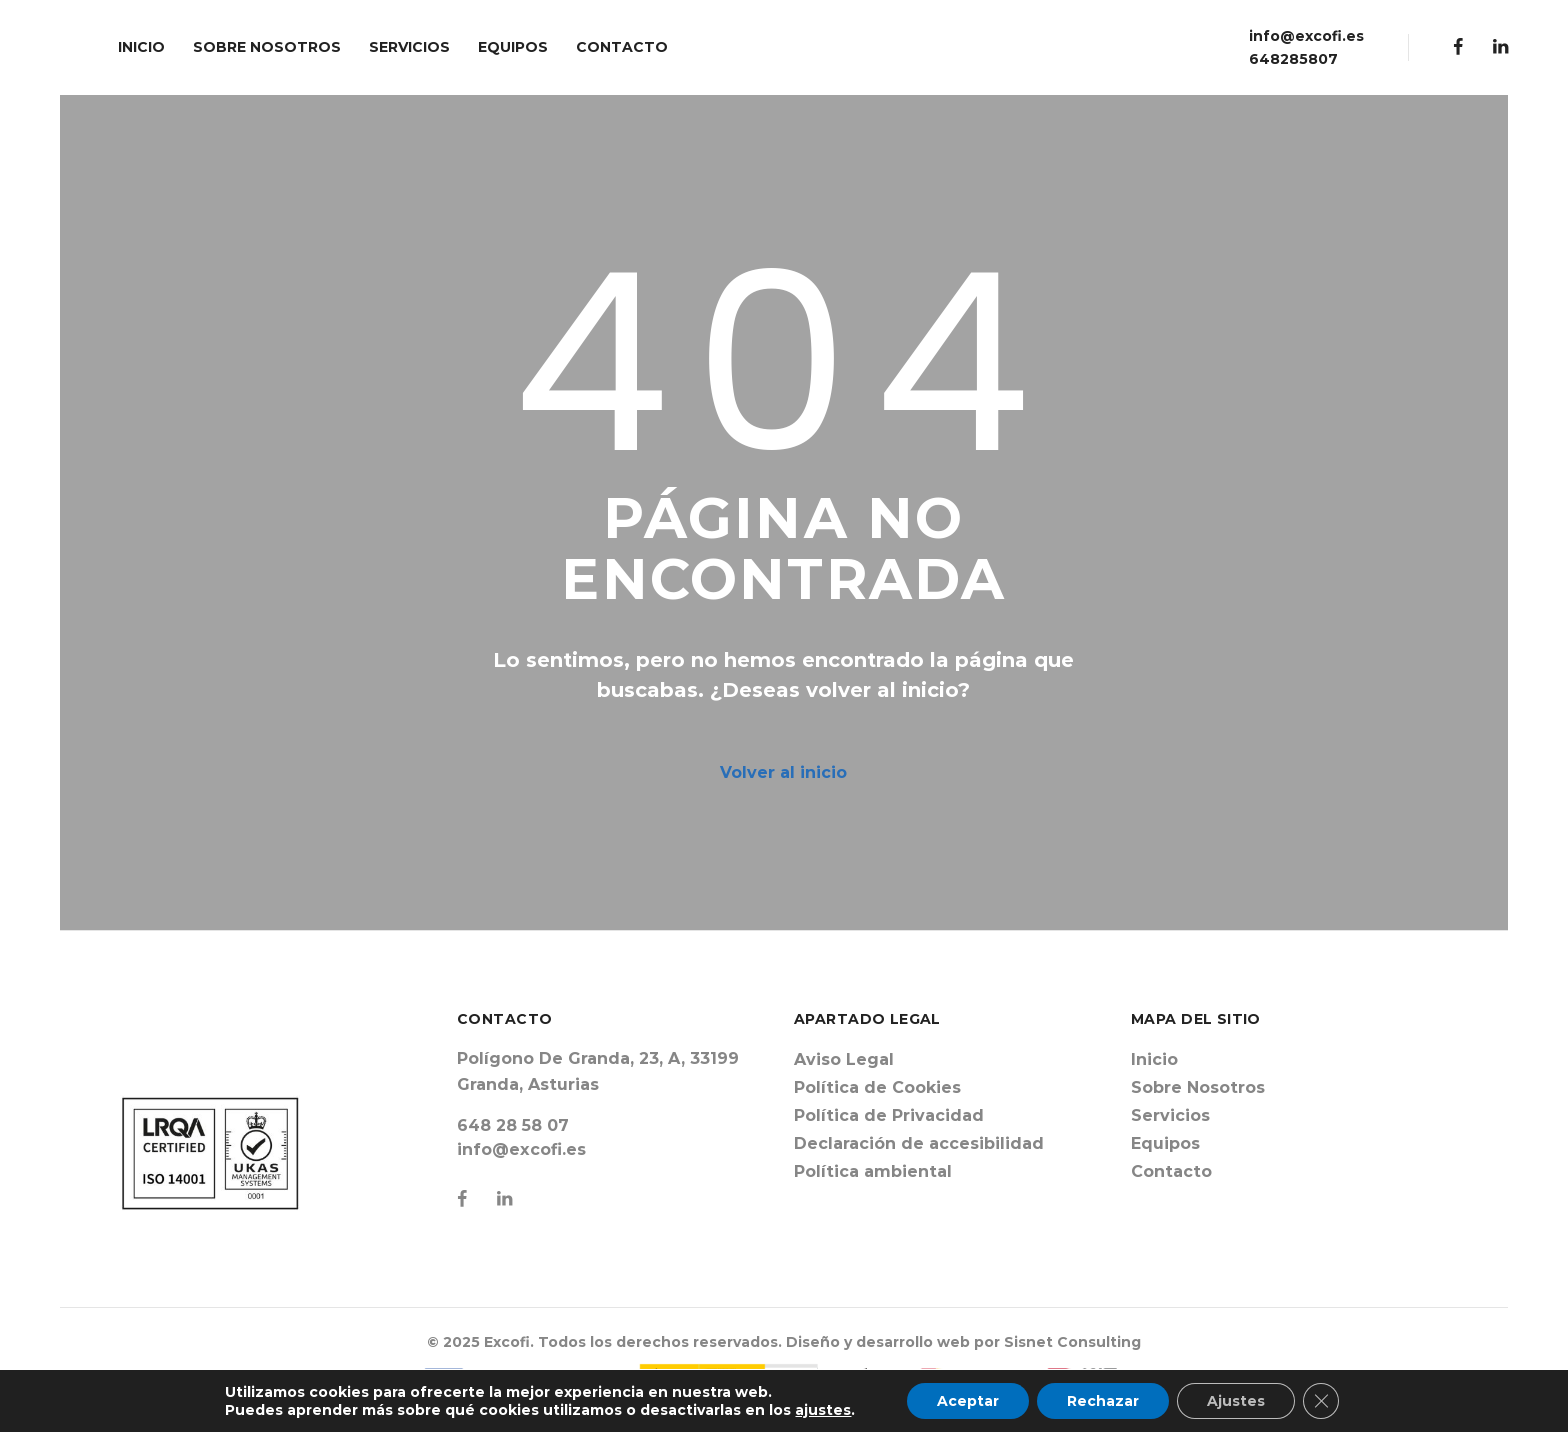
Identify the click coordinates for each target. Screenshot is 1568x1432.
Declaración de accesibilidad (919, 1143)
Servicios (1170, 1115)
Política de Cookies (877, 1087)
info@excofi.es (1306, 36)
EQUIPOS (513, 47)
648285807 (1293, 59)
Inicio (1154, 1059)
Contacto (1171, 1171)
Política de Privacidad (889, 1115)
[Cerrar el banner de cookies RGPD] (1321, 1401)
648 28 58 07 (513, 1125)
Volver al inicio (783, 772)
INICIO (141, 47)
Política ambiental (873, 1171)
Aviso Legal (844, 1059)
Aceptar (968, 1401)
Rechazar (1103, 1401)
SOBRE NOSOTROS (267, 47)
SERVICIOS (409, 47)
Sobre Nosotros (1198, 1087)
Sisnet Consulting (1072, 1342)
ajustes (823, 1410)
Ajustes (1236, 1401)
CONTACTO (622, 47)
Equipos (1165, 1143)
